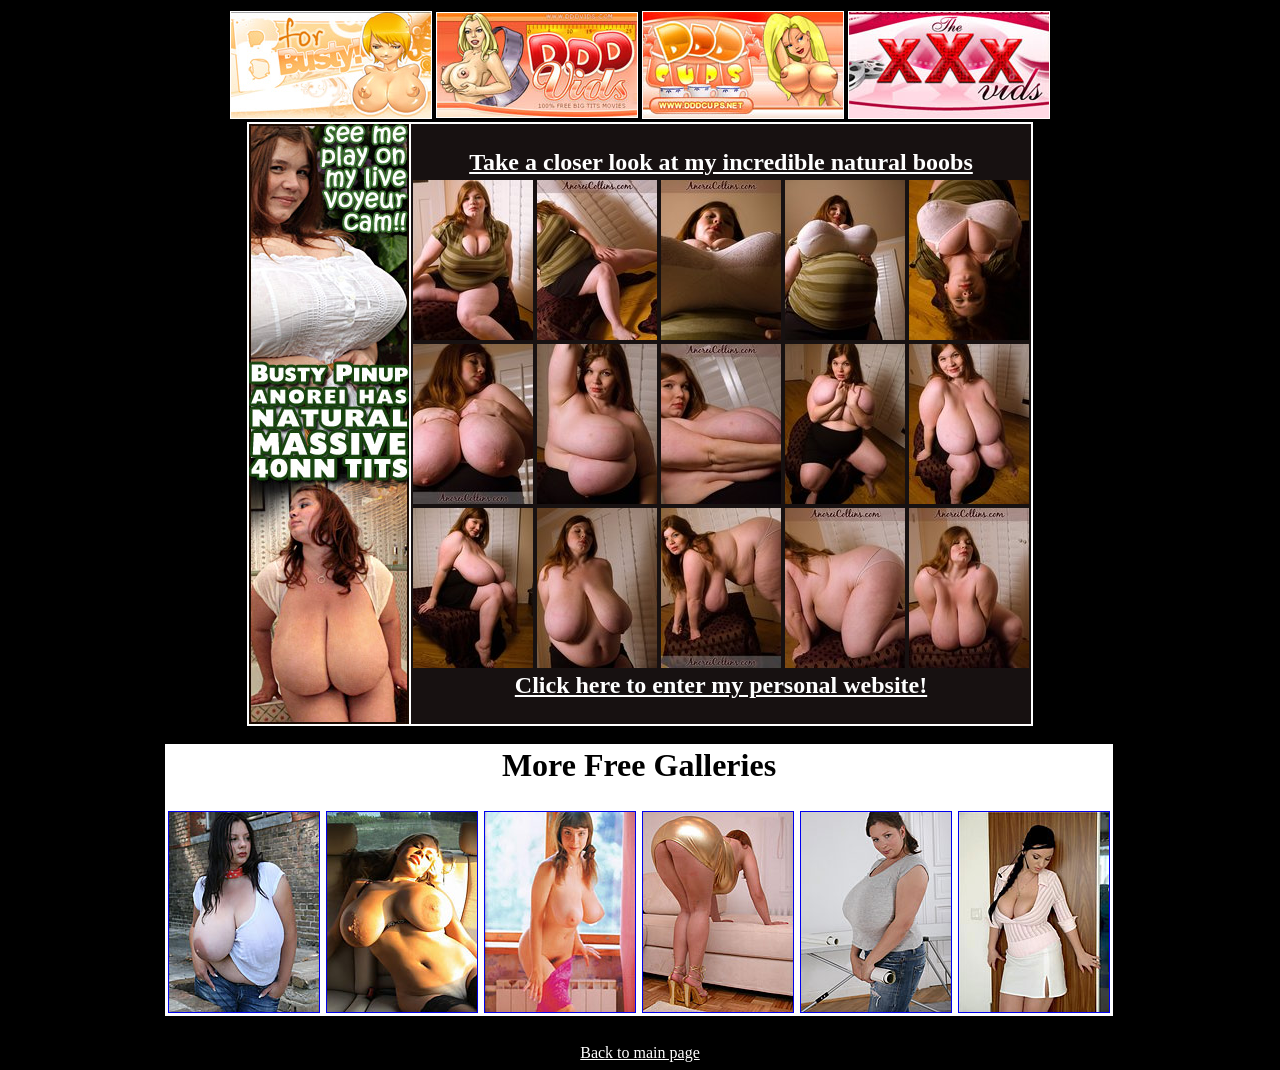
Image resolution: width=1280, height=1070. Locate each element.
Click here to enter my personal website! (721, 685)
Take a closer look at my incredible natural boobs (721, 162)
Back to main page (640, 1052)
